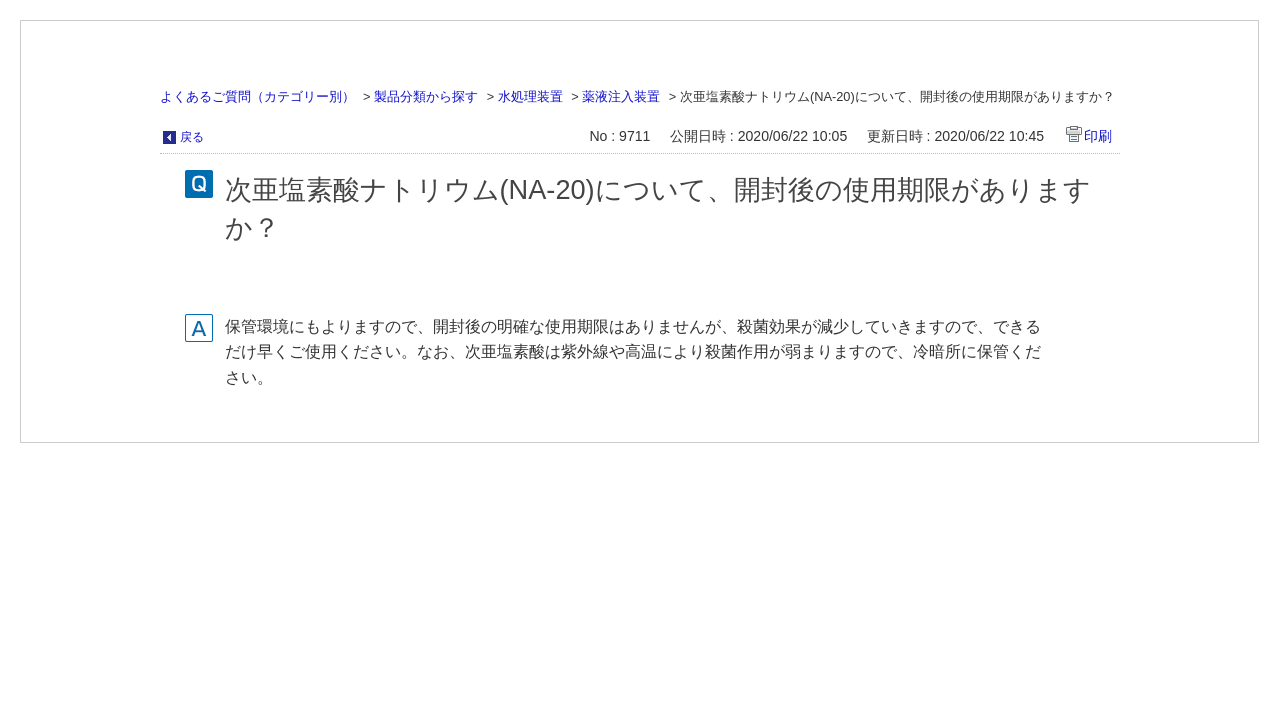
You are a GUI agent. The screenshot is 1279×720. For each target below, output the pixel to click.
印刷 (1098, 136)
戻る (192, 137)
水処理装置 (530, 96)
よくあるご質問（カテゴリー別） (257, 96)
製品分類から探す (426, 96)
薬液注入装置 (621, 96)
